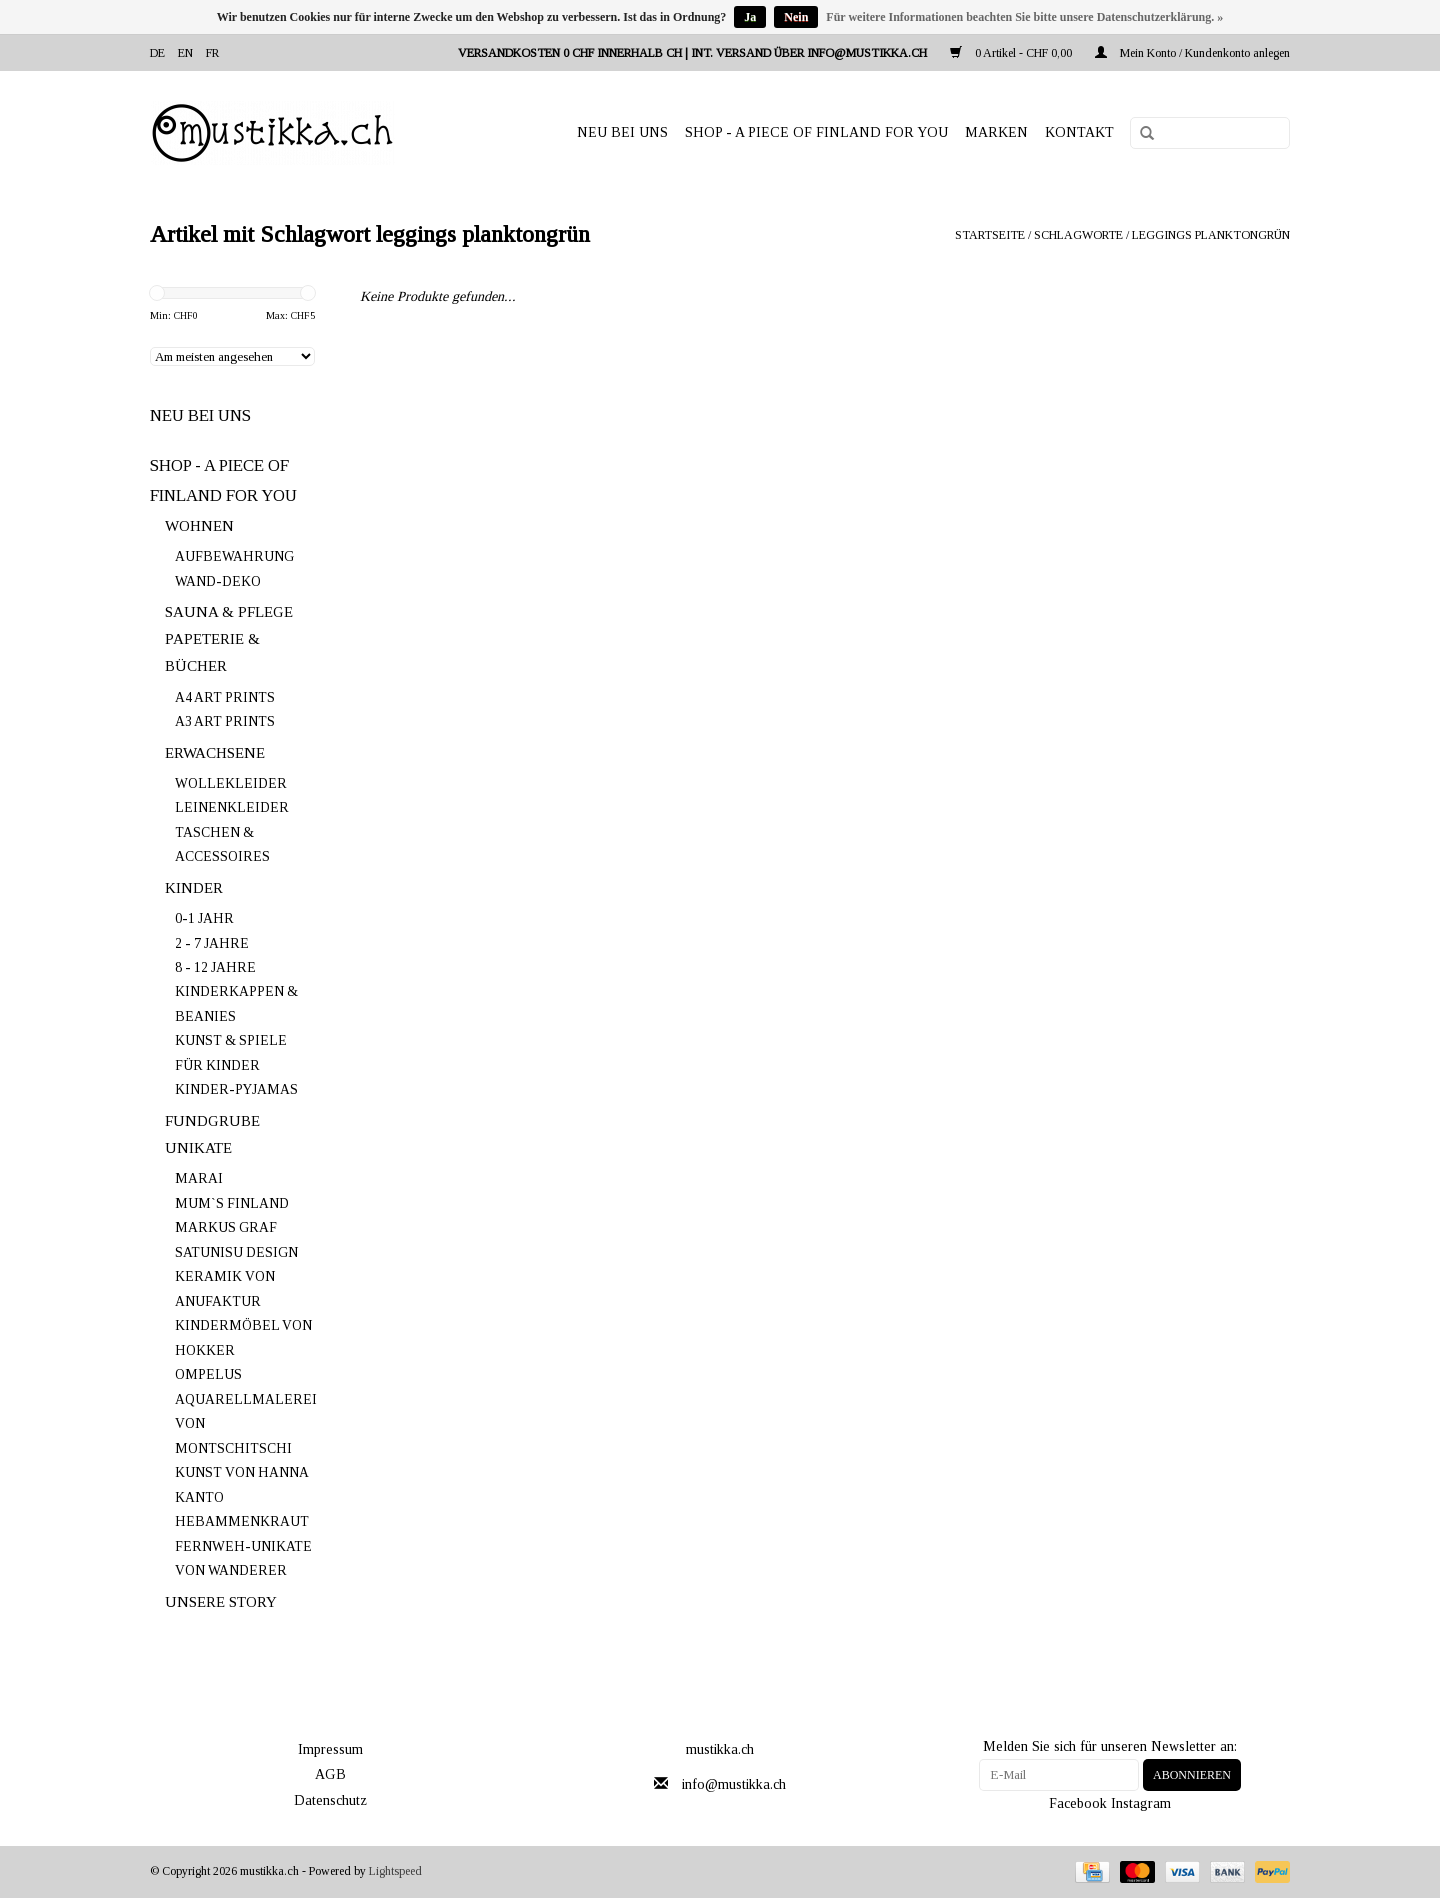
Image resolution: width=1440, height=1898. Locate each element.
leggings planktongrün (1211, 235)
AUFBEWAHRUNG (234, 556)
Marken (996, 132)
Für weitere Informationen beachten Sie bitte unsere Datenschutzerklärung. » (1024, 17)
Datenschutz (330, 1800)
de (157, 53)
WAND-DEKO (218, 581)
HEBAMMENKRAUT (242, 1521)
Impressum (330, 1749)
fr (212, 53)
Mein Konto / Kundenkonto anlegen (1192, 53)
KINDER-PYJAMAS (236, 1089)
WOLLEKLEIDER (231, 783)
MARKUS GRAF (226, 1227)
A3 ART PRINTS (225, 721)
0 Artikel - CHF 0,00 (1012, 53)
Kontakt (1079, 132)
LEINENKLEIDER (232, 807)
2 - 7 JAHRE (212, 943)
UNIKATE (198, 1148)
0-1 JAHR (204, 918)
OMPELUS (208, 1374)
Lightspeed (395, 1871)
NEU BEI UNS (622, 132)
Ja (750, 17)
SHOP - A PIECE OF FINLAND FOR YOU (816, 132)
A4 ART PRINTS (225, 697)
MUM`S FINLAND (232, 1203)
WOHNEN (199, 526)
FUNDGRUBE (212, 1121)
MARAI (199, 1178)
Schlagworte (1078, 235)
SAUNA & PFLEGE (229, 612)
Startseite (990, 235)
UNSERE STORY (221, 1602)
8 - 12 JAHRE (215, 967)
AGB (330, 1774)
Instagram (1141, 1803)
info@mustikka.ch (734, 1784)
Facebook (1078, 1803)
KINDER (194, 888)
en (185, 53)
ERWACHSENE (215, 753)
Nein (796, 17)
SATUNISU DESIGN (236, 1252)
